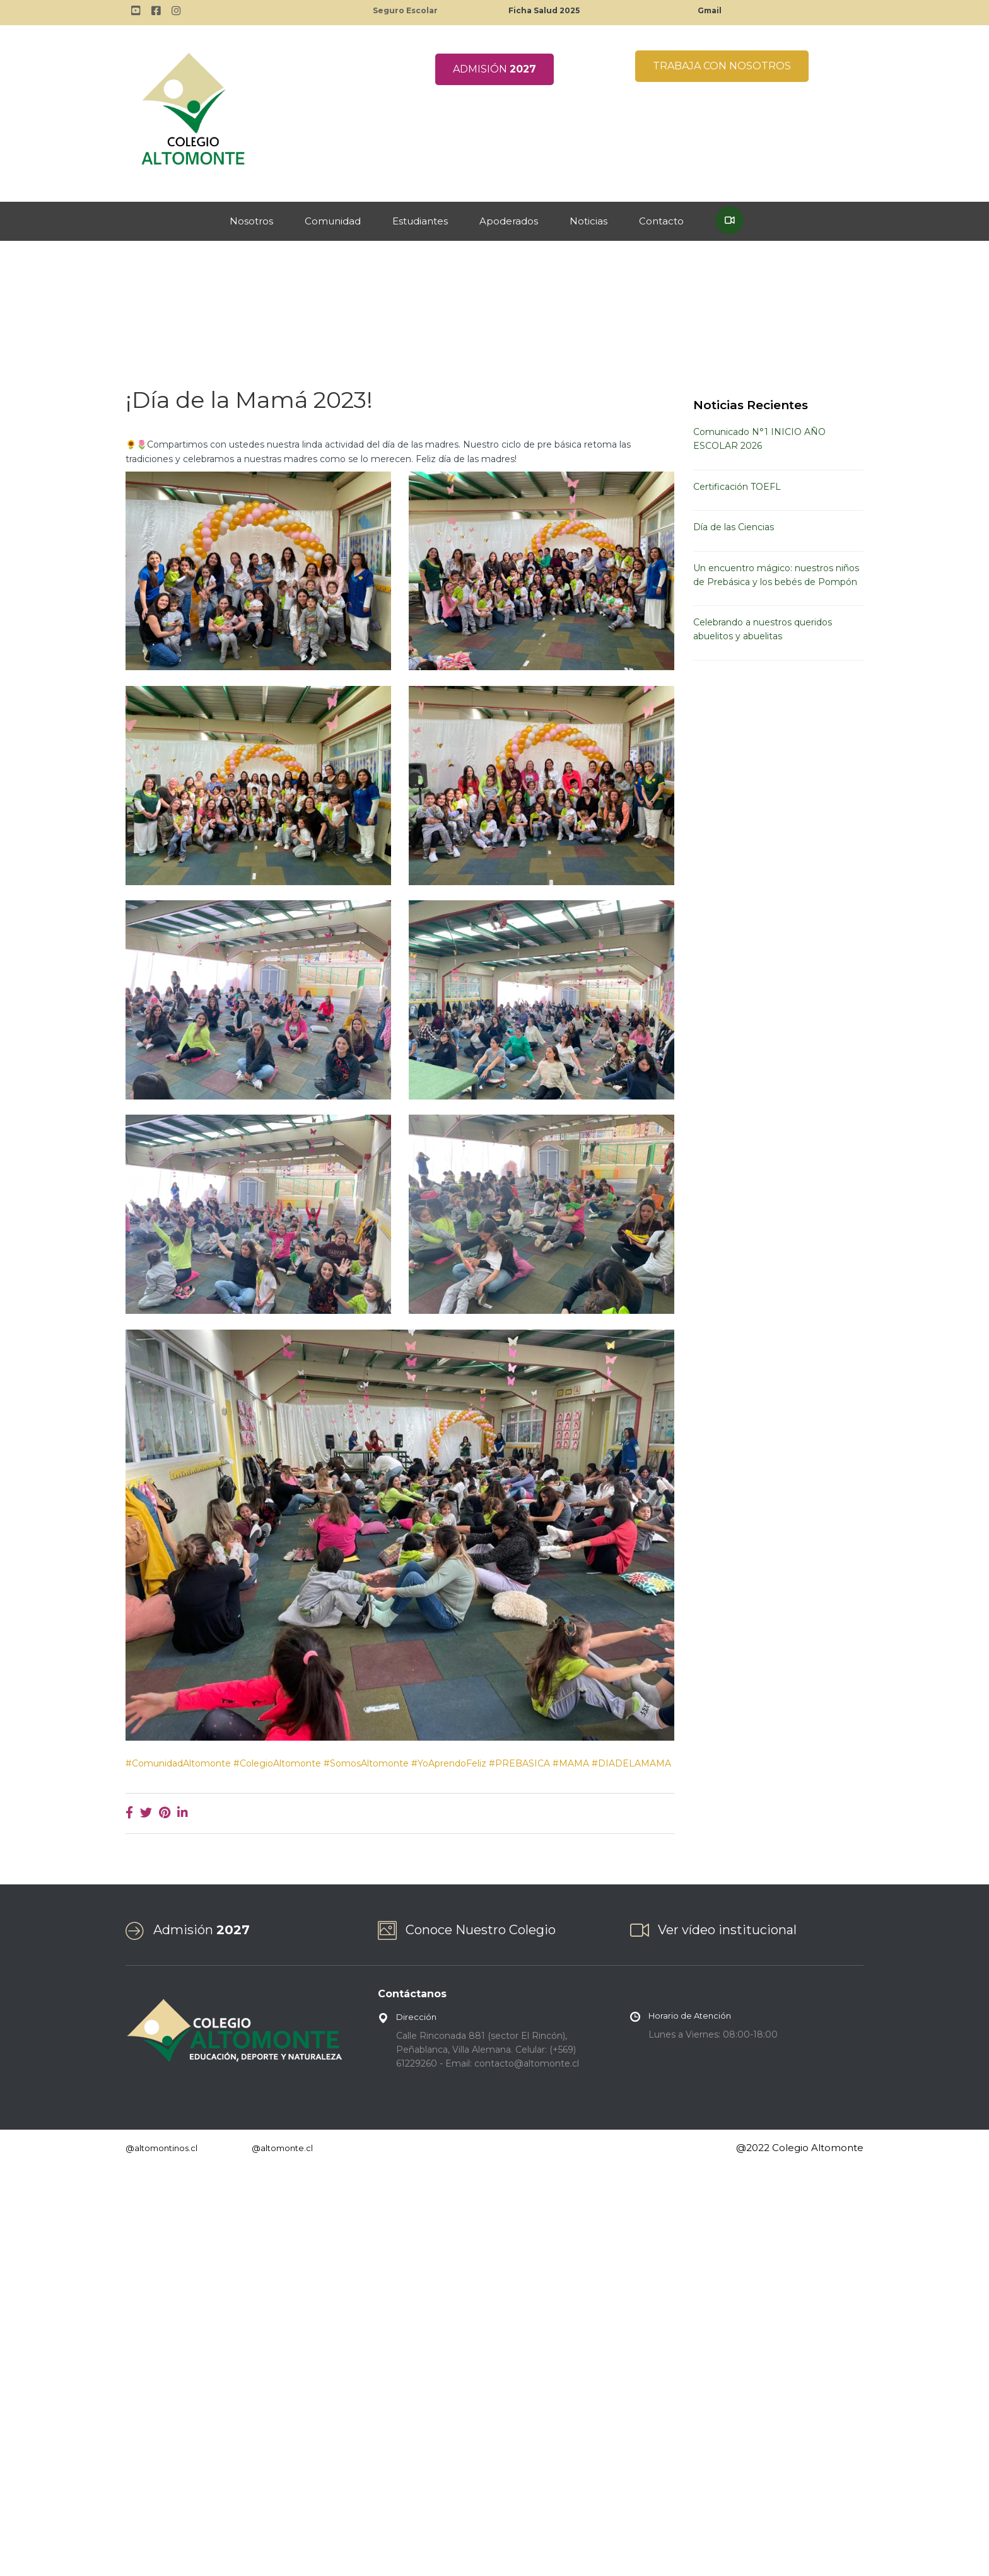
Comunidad (333, 221)
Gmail (710, 10)
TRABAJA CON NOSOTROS (722, 66)
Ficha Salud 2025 (544, 10)
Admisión (201, 1929)
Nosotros (251, 221)
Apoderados (508, 221)
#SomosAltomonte (366, 1763)
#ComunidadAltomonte (178, 1763)
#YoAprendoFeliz (448, 1763)
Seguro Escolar (405, 10)
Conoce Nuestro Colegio (481, 1929)
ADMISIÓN (494, 69)
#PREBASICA (519, 1763)
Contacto (661, 221)
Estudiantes (420, 221)
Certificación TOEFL (737, 486)
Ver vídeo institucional (727, 1929)
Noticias (588, 221)
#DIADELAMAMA (631, 1763)
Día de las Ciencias (733, 527)
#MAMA (571, 1763)
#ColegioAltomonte (277, 1763)
